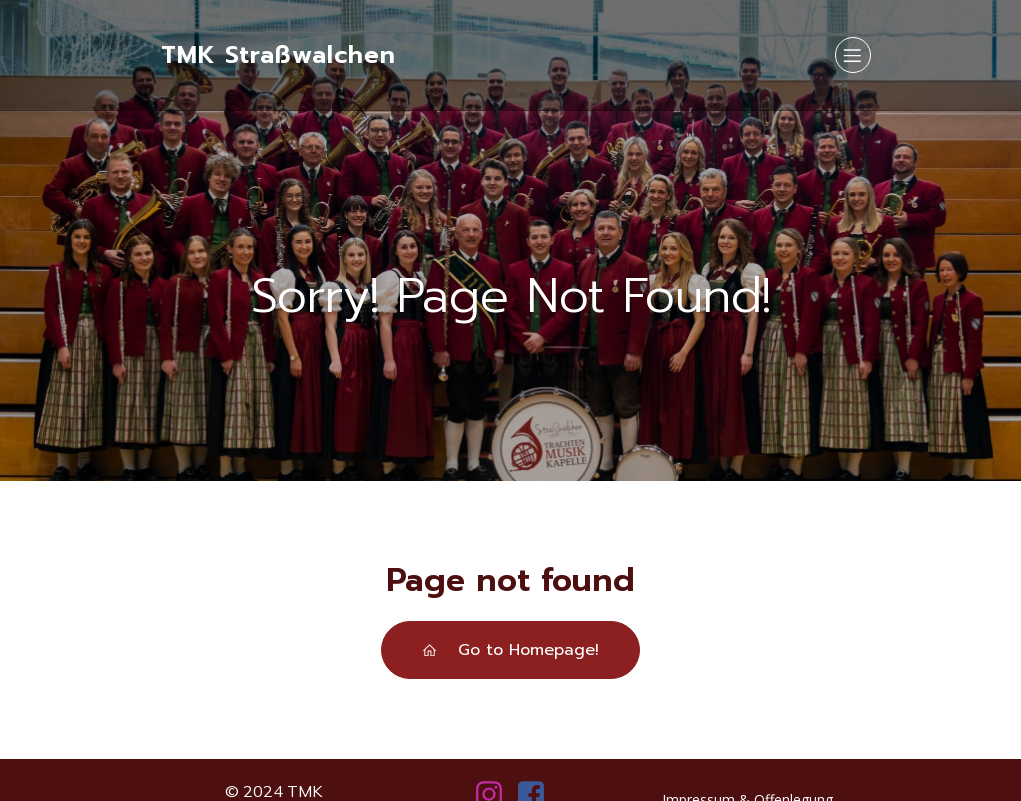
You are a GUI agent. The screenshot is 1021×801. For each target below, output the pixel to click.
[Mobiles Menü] (853, 55)
